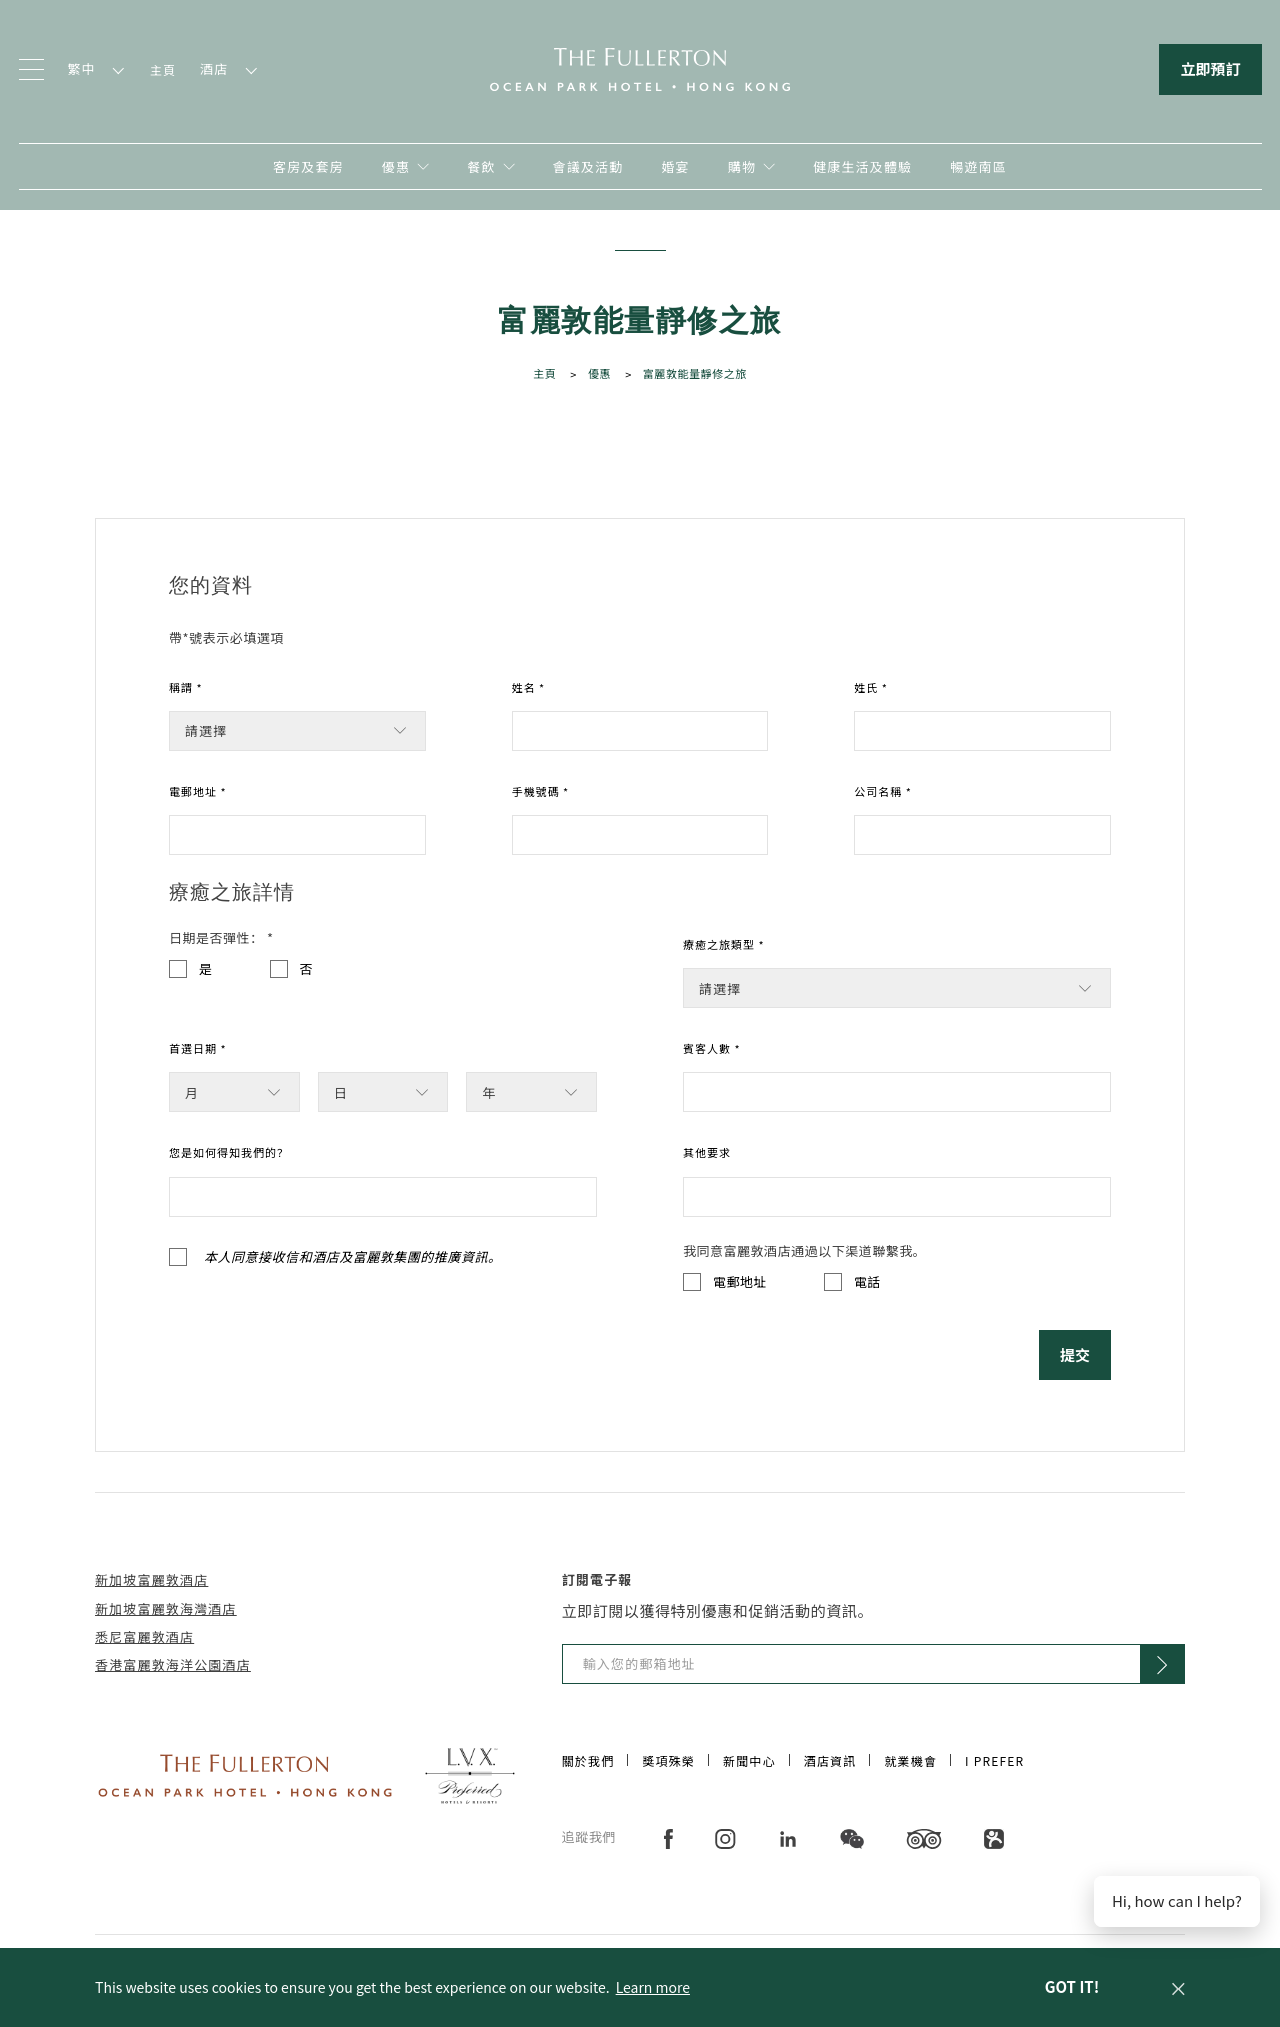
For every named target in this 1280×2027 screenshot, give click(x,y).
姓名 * (529, 687)
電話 (867, 1282)
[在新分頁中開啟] (751, 166)
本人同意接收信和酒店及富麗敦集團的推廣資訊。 (352, 1257)
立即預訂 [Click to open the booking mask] (1210, 68)
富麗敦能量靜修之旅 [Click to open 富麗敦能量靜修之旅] (695, 373)
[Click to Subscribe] (1162, 1664)
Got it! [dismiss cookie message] (1072, 1986)
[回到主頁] (640, 67)
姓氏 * (871, 687)
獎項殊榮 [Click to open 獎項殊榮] (668, 1760)
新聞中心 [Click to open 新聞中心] (749, 1760)
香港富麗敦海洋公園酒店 (173, 1664)
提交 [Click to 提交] (1075, 1354)
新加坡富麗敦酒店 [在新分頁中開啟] (151, 1579)
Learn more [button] (653, 1987)
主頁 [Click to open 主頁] (544, 373)
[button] (1178, 1987)
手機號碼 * (541, 791)
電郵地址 (740, 1282)
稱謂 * (186, 687)
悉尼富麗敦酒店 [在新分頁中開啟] (144, 1636)
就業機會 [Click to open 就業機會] (910, 1760)
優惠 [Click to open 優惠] (599, 373)
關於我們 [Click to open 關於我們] (588, 1760)
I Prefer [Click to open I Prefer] (994, 1760)
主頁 (163, 69)
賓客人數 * (712, 1048)
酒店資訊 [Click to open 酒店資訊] (830, 1760)
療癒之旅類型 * (724, 944)
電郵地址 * (198, 791)
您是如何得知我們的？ (229, 1152)
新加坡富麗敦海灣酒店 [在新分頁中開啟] (166, 1608)
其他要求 (707, 1152)
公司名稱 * (883, 791)
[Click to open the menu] (31, 69)
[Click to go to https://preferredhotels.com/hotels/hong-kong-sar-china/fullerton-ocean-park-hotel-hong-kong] (470, 1773)
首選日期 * (198, 1048)
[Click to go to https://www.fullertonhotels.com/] (245, 1773)
